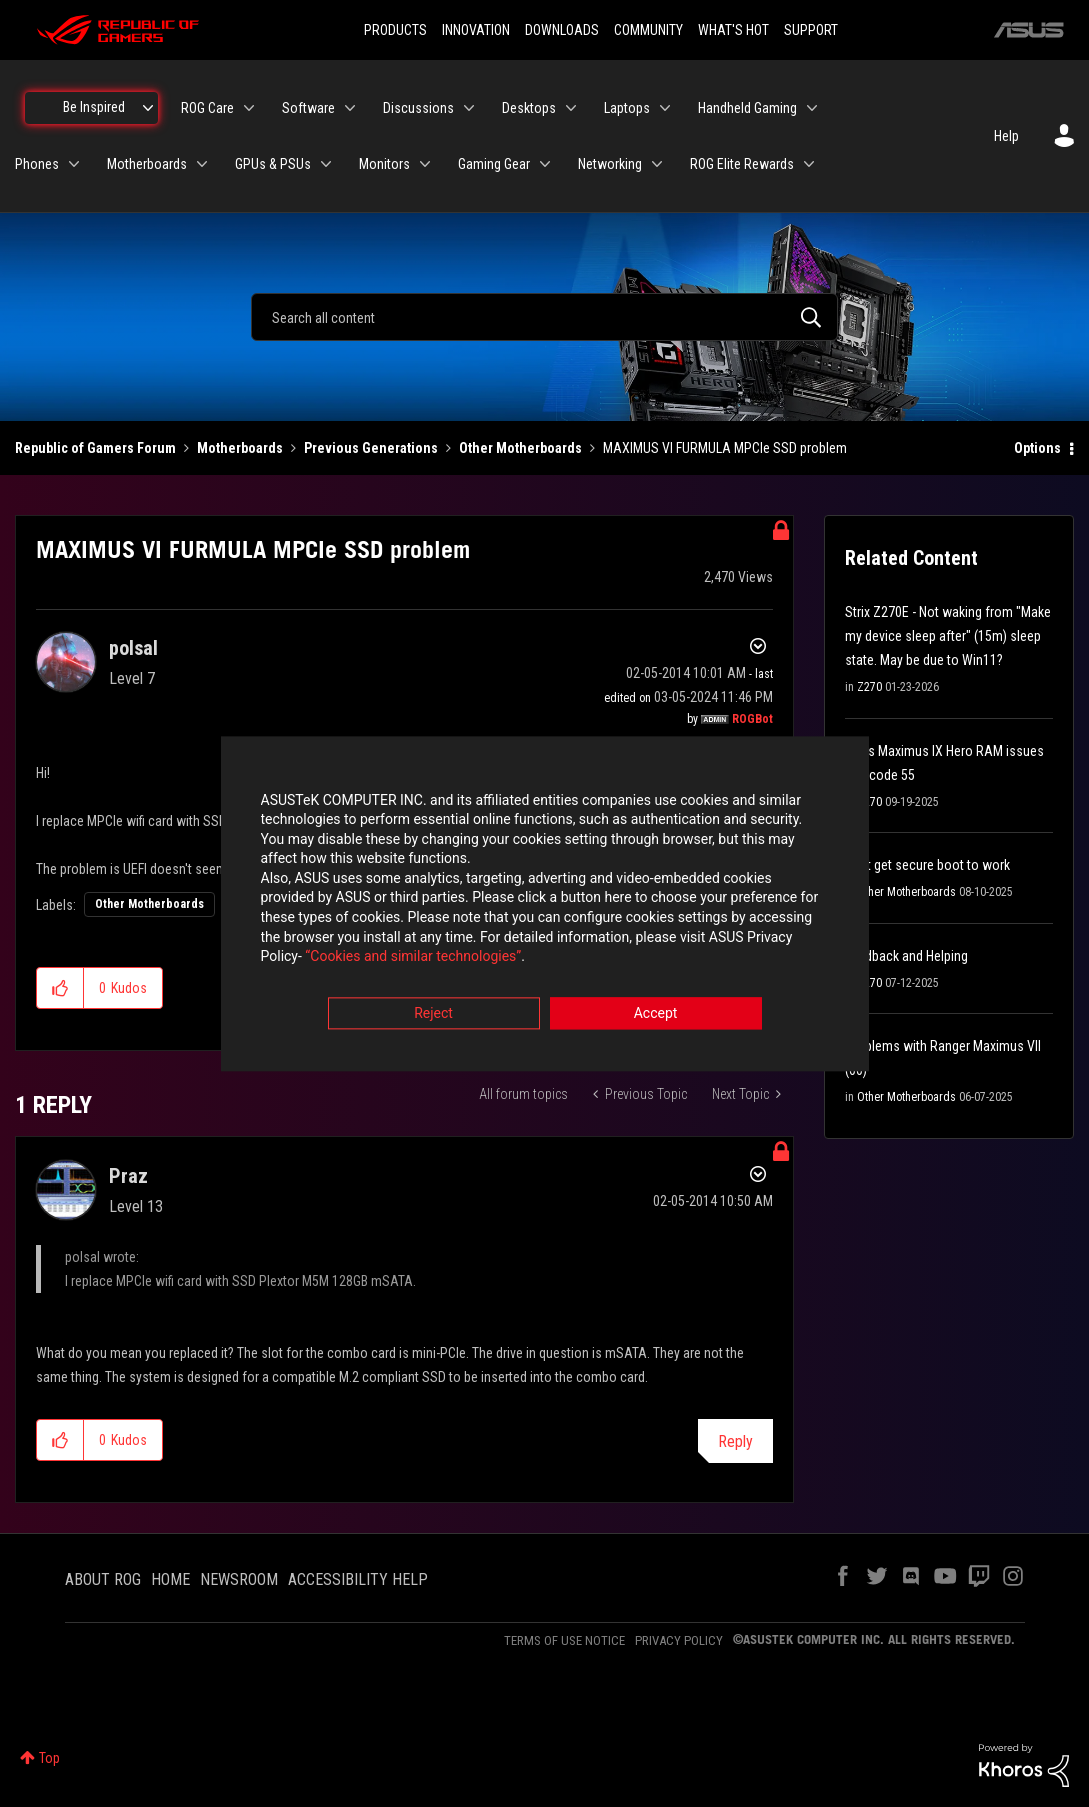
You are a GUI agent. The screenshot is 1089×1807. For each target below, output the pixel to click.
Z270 (869, 687)
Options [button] (1037, 448)
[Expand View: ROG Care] (249, 108)
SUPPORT (811, 30)
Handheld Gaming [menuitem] (747, 108)
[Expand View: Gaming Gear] (545, 164)
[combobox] (544, 317)
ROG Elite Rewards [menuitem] (742, 164)
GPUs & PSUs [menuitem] (273, 164)
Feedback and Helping (906, 956)
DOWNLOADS (562, 30)
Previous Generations (371, 448)
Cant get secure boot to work (927, 865)
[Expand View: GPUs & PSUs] (326, 164)
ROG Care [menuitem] (207, 108)
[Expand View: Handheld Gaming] (812, 108)
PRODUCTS (395, 30)
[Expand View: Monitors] (425, 164)
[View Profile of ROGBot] (752, 719)
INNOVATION (476, 30)
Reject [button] (433, 1014)
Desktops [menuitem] (529, 108)
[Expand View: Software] (350, 108)
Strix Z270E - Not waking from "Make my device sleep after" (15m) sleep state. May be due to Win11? (948, 636)
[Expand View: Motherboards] (202, 164)
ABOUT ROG (103, 1579)
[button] (60, 988)
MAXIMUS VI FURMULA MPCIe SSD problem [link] (725, 448)
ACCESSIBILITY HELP (358, 1579)
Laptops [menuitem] (627, 108)
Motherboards (240, 448)
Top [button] (49, 1758)
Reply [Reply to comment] (735, 1441)
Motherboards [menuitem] (147, 164)
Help (1006, 136)
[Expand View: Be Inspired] (148, 108)
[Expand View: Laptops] (665, 108)
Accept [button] (656, 1014)
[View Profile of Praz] (128, 1176)
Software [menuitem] (308, 108)
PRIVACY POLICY (679, 1640)
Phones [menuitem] (37, 164)
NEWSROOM (239, 1579)
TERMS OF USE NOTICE (564, 1640)
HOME (170, 1579)
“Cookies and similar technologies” (413, 958)
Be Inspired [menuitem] (94, 107)
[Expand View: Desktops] (571, 108)
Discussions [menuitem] (418, 108)
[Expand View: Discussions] (469, 108)
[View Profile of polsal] (133, 648)
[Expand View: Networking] (657, 164)
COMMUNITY (648, 30)
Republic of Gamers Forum (95, 448)
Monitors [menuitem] (384, 164)
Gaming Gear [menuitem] (494, 164)
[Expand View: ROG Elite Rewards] (809, 164)
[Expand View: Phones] (74, 164)
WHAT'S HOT (733, 30)
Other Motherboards (520, 448)
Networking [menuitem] (610, 164)
